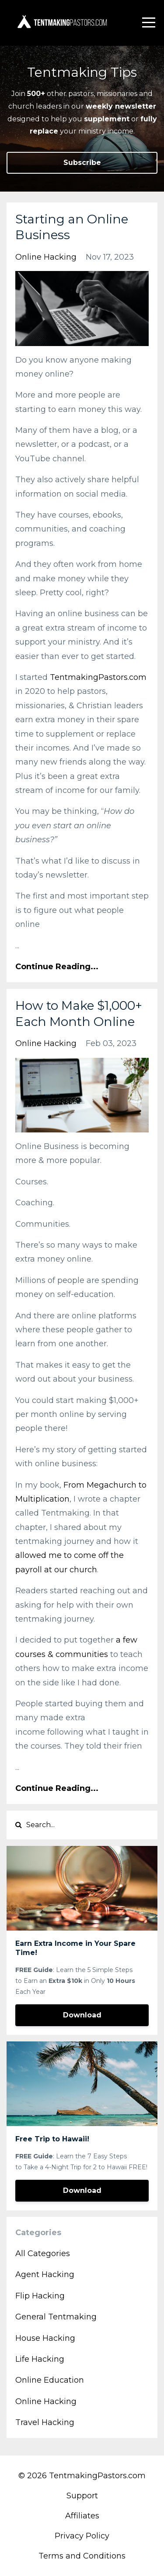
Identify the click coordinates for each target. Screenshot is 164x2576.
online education (49, 2380)
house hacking (45, 2338)
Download (82, 2015)
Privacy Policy (82, 2536)
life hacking (39, 2359)
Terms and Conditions (82, 2556)
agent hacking (44, 2274)
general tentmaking (56, 2317)
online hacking (46, 257)
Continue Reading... (56, 966)
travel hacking (44, 2422)
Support (82, 2496)
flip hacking (40, 2296)
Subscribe (82, 162)
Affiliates (82, 2516)
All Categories (42, 2253)
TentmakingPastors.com (98, 677)
